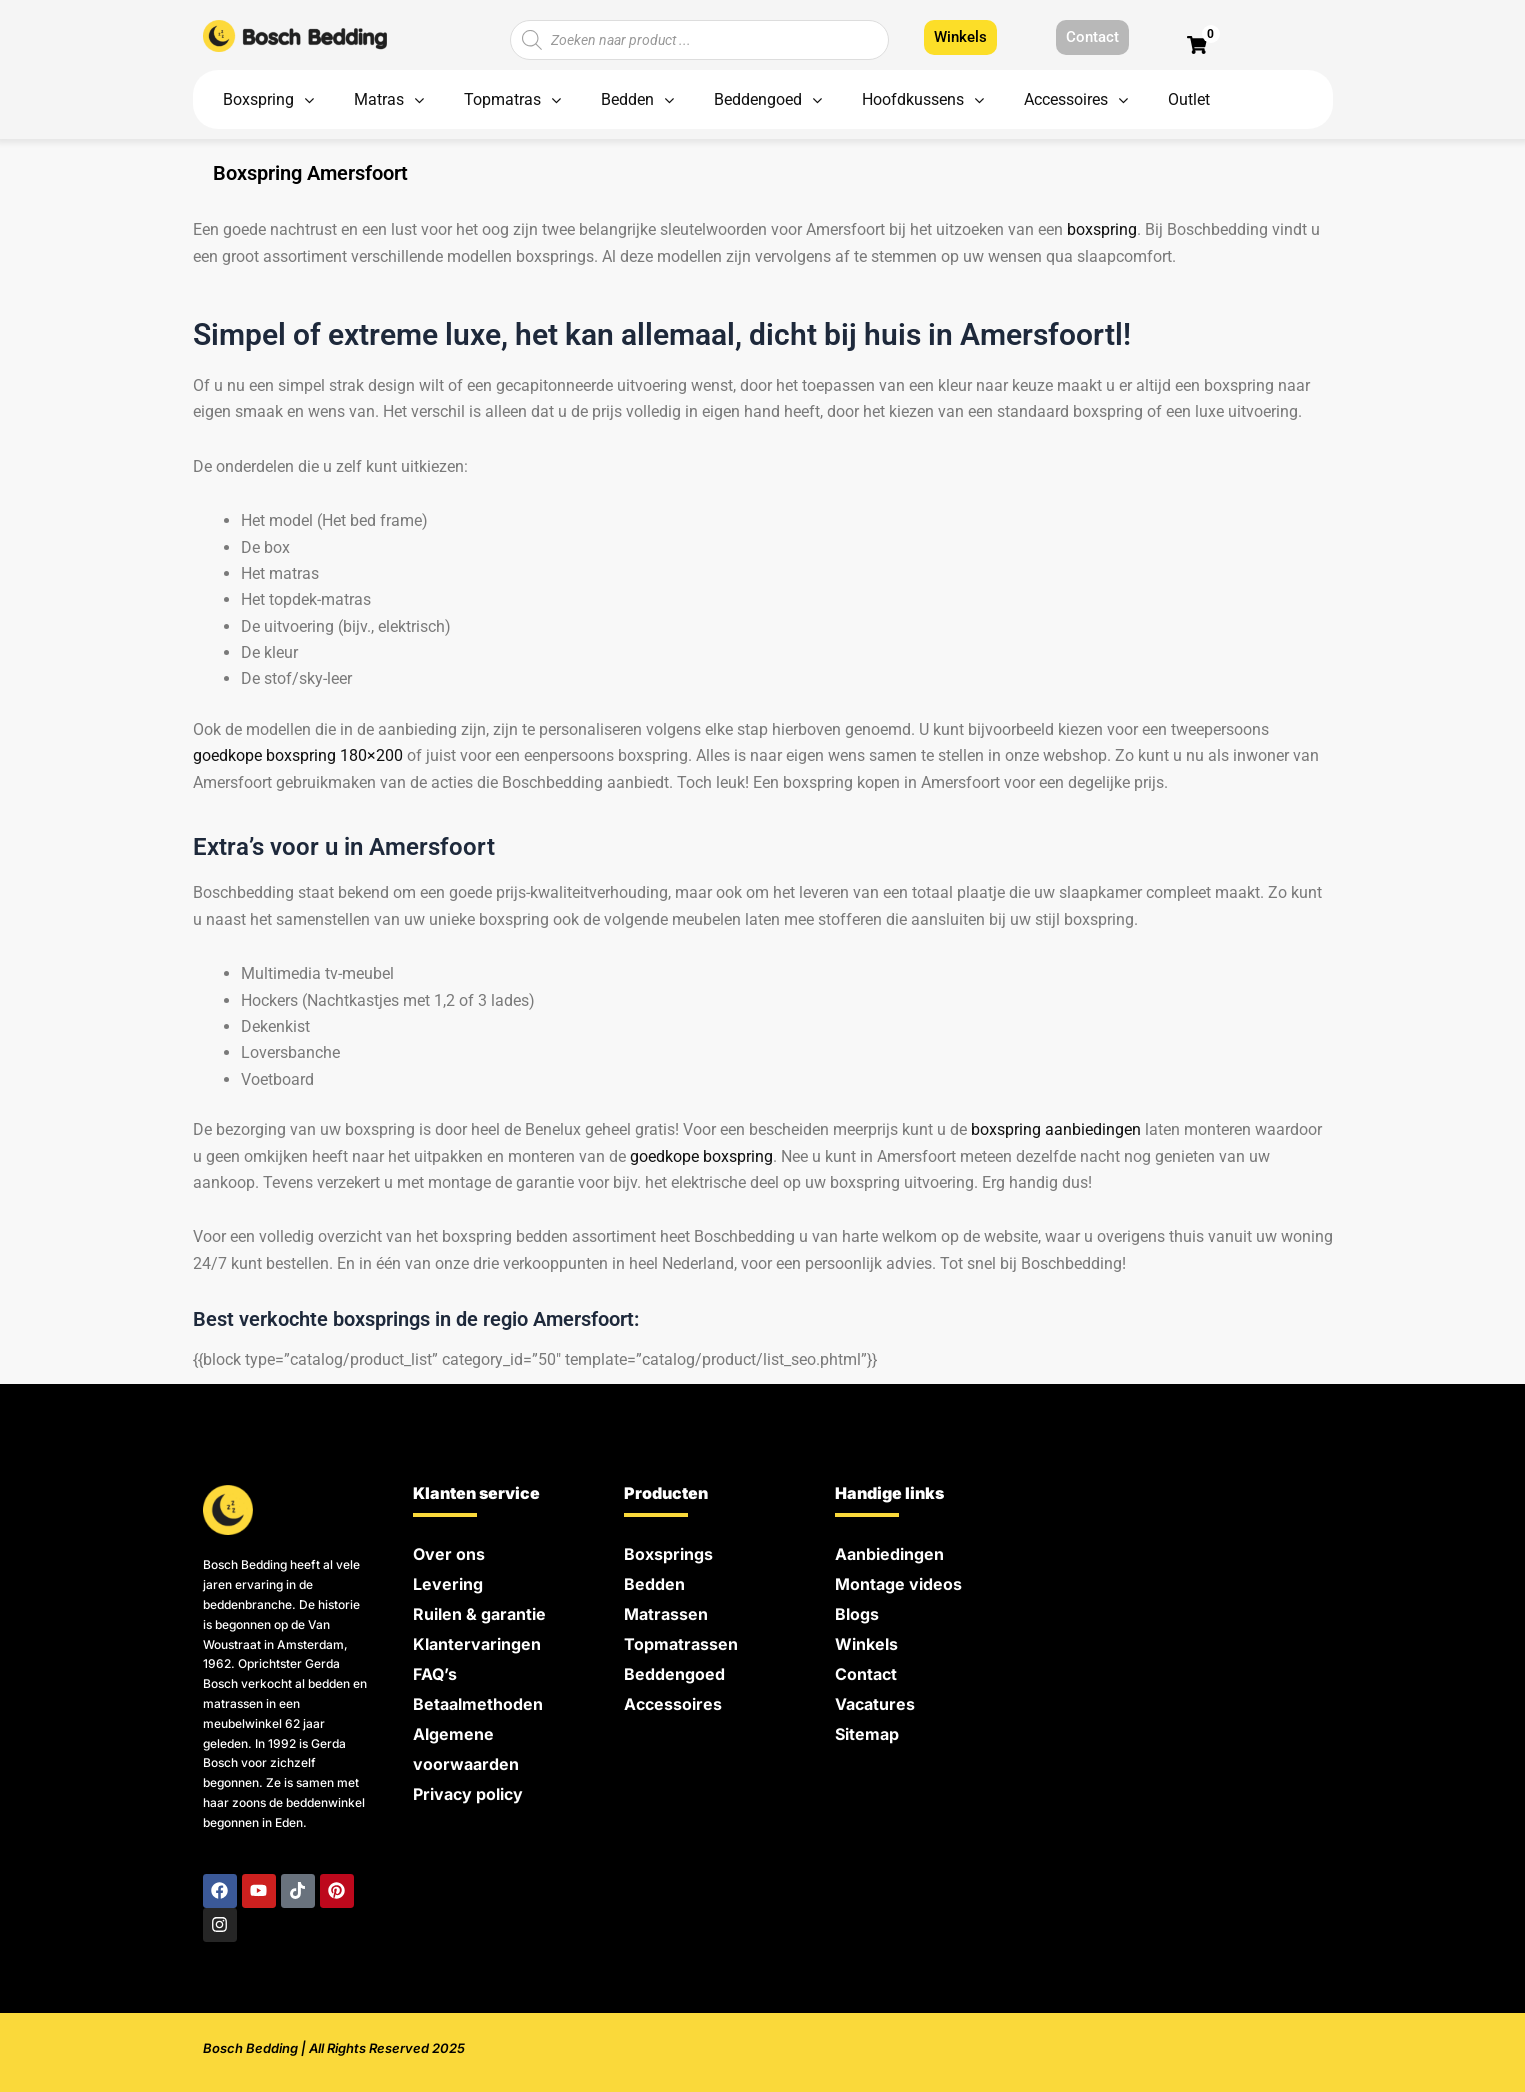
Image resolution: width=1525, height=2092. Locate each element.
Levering (448, 1584)
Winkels (866, 1644)
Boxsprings (668, 1554)
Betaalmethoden (478, 1704)
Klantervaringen (477, 1644)
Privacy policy (468, 1794)
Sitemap (867, 1734)
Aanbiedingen (889, 1554)
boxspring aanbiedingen (1056, 1129)
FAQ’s (435, 1674)
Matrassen (666, 1614)
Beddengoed (674, 1674)
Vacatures (875, 1704)
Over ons (449, 1554)
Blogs (857, 1614)
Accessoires (673, 1704)
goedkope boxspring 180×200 (298, 755)
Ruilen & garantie (479, 1614)
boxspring (1102, 229)
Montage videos (898, 1584)
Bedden (654, 1584)
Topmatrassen (681, 1644)
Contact (866, 1674)
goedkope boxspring (701, 1156)
